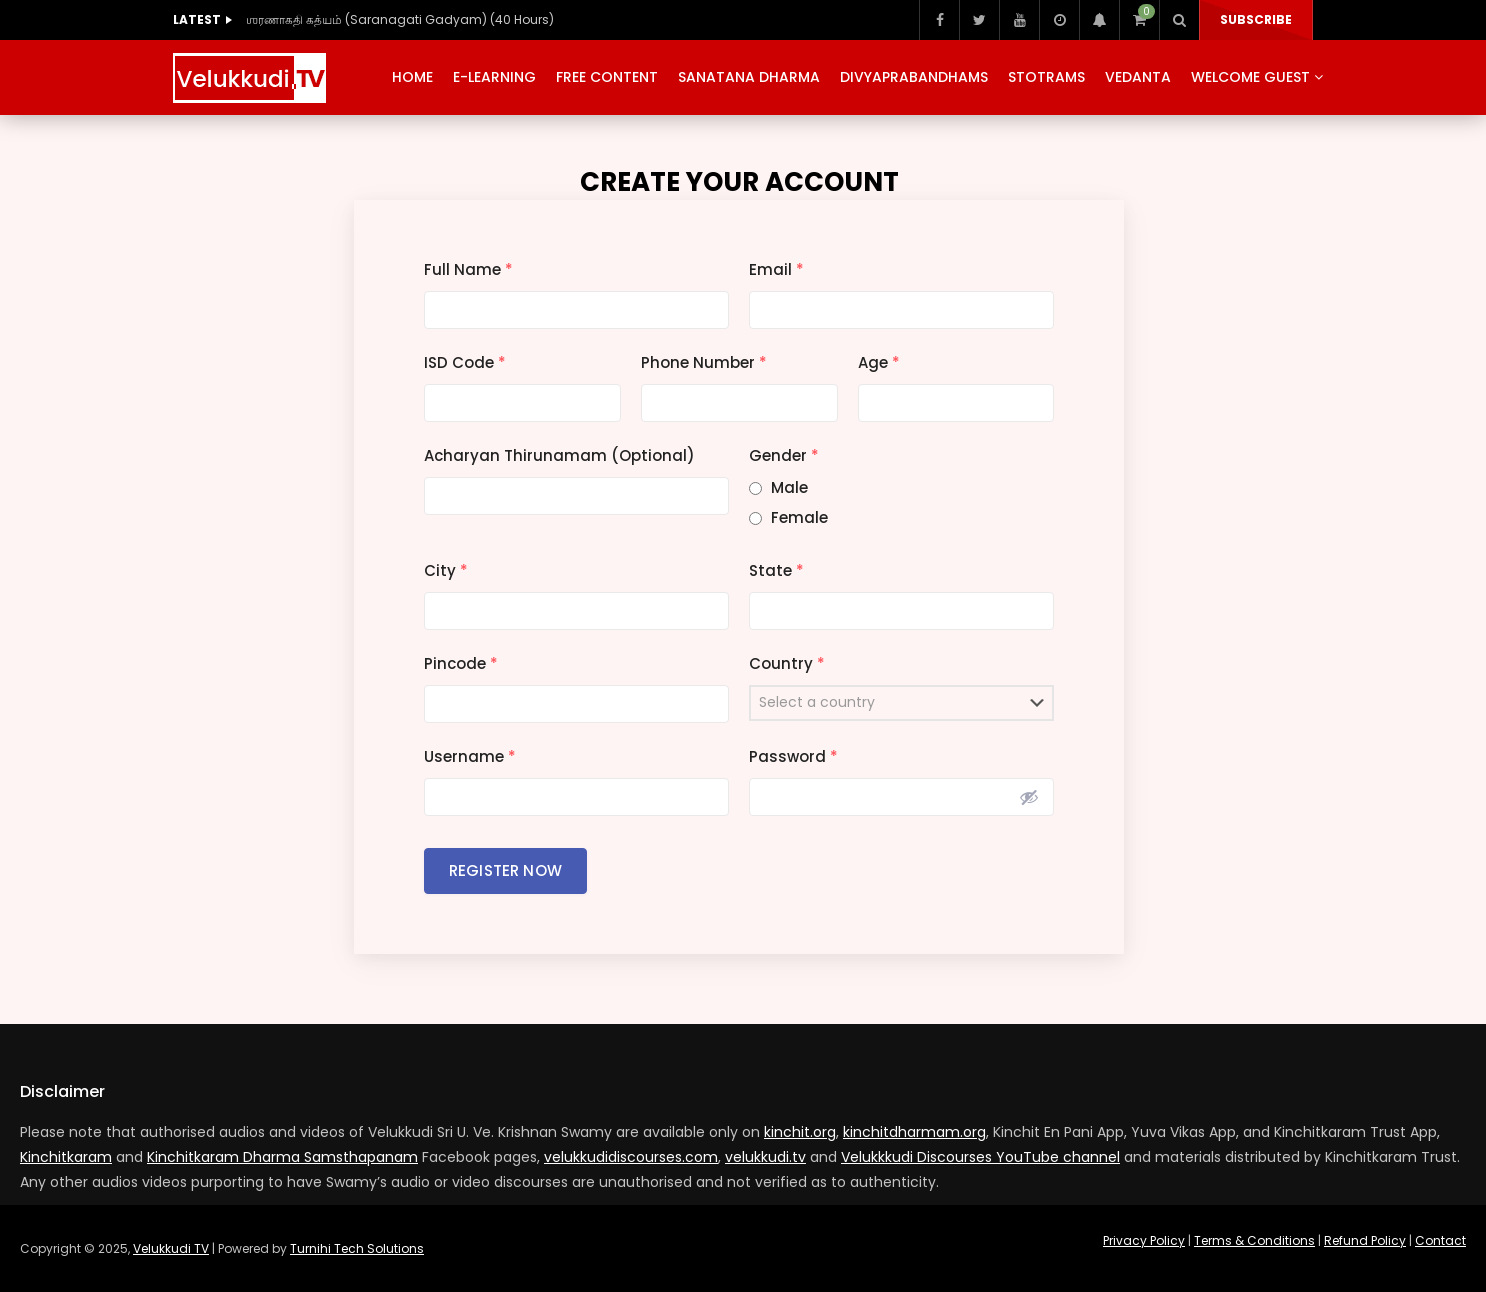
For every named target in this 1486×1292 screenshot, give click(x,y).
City (446, 570)
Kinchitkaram (66, 1157)
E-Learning (494, 77)
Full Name (468, 269)
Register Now (505, 870)
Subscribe (1256, 19)
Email (776, 269)
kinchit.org (800, 1132)
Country (787, 663)
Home (412, 77)
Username (470, 756)
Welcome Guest (1250, 77)
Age (879, 362)
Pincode (461, 663)
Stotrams (1046, 77)
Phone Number (704, 362)
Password (793, 756)
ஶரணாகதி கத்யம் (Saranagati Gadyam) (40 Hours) (400, 19)
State (776, 570)
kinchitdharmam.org (914, 1132)
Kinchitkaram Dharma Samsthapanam (282, 1157)
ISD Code (465, 362)
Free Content (607, 77)
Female (799, 517)
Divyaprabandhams (914, 77)
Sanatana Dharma (749, 77)
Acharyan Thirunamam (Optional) (559, 455)
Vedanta (1138, 77)
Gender (784, 455)
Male (789, 487)
